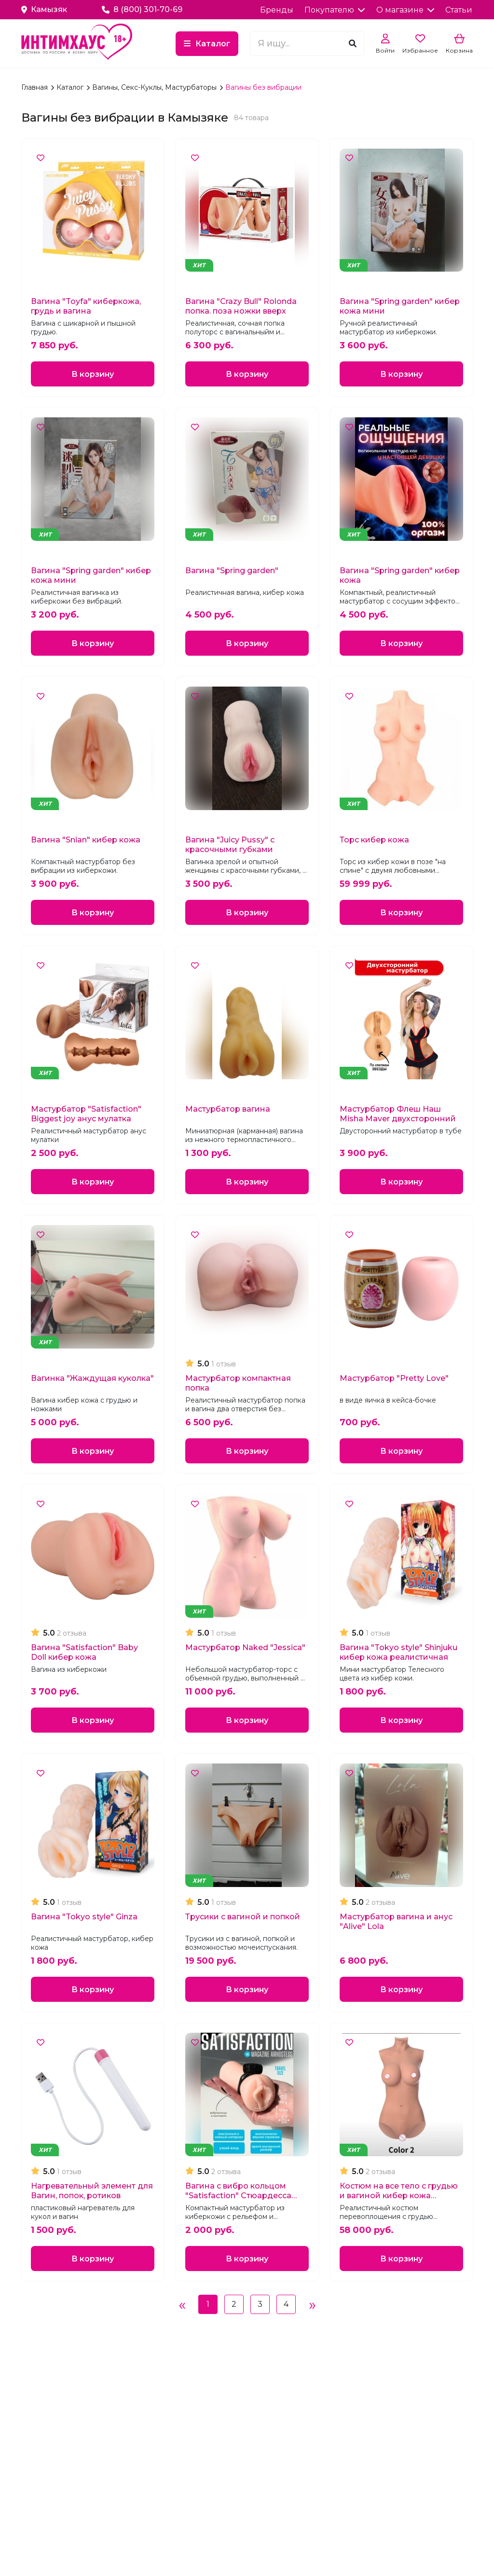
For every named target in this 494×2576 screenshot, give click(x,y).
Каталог (212, 43)
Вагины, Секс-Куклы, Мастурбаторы (155, 87)
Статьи (458, 9)
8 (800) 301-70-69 (142, 9)
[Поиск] (353, 44)
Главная (35, 87)
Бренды (276, 9)
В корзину (92, 374)
